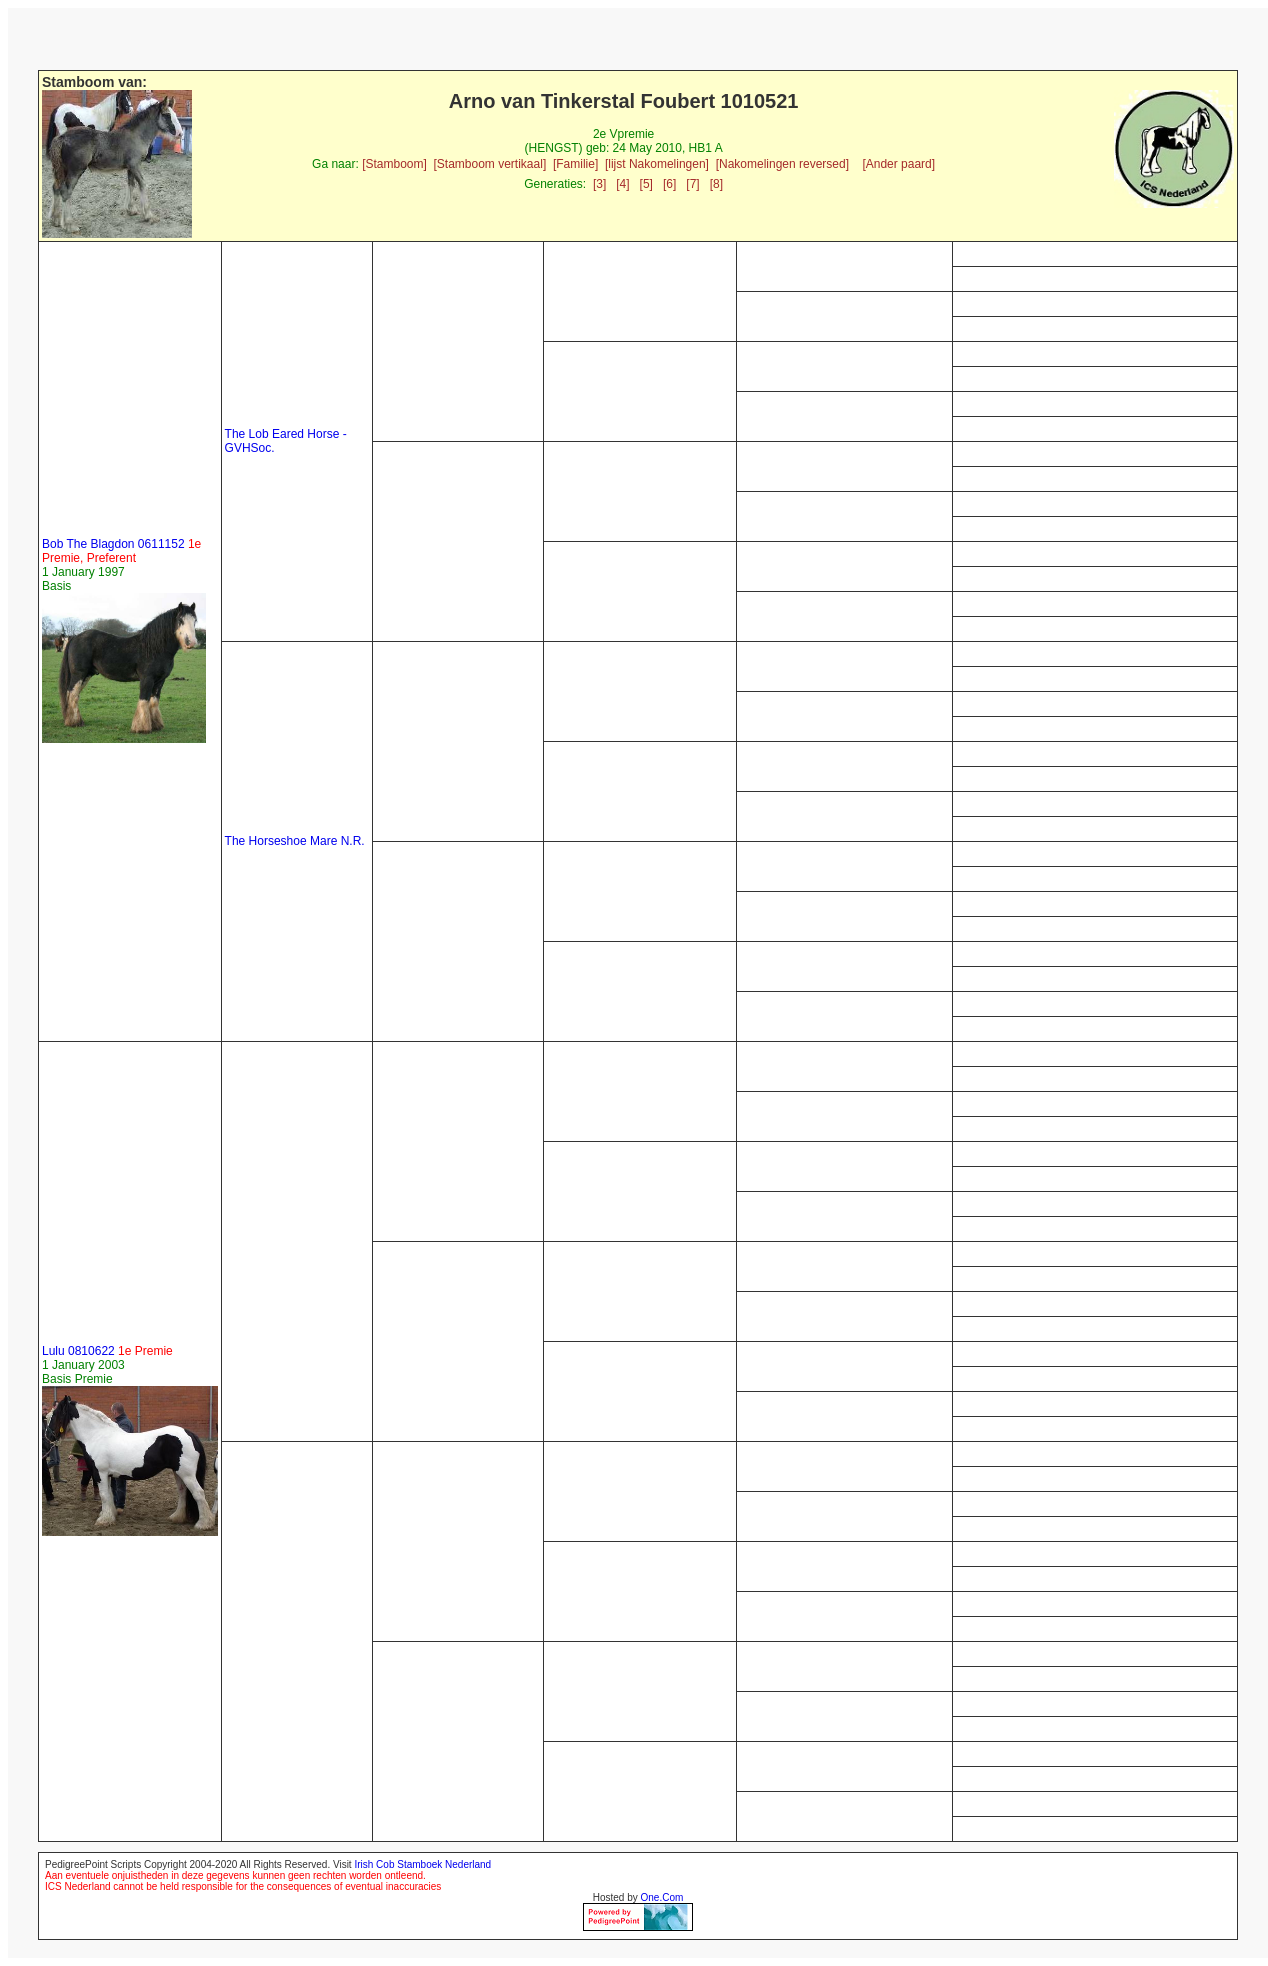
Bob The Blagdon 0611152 (121, 551)
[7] (692, 184)
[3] (599, 184)
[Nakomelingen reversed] (782, 164)
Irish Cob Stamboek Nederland (422, 1864)
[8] (716, 184)
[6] (669, 184)
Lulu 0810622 (107, 1351)
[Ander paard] (898, 164)
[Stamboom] (394, 164)
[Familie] (575, 164)
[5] (646, 184)
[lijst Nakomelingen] (657, 164)
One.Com (662, 1897)
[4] (622, 184)
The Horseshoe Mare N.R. (295, 841)
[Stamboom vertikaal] (490, 164)
